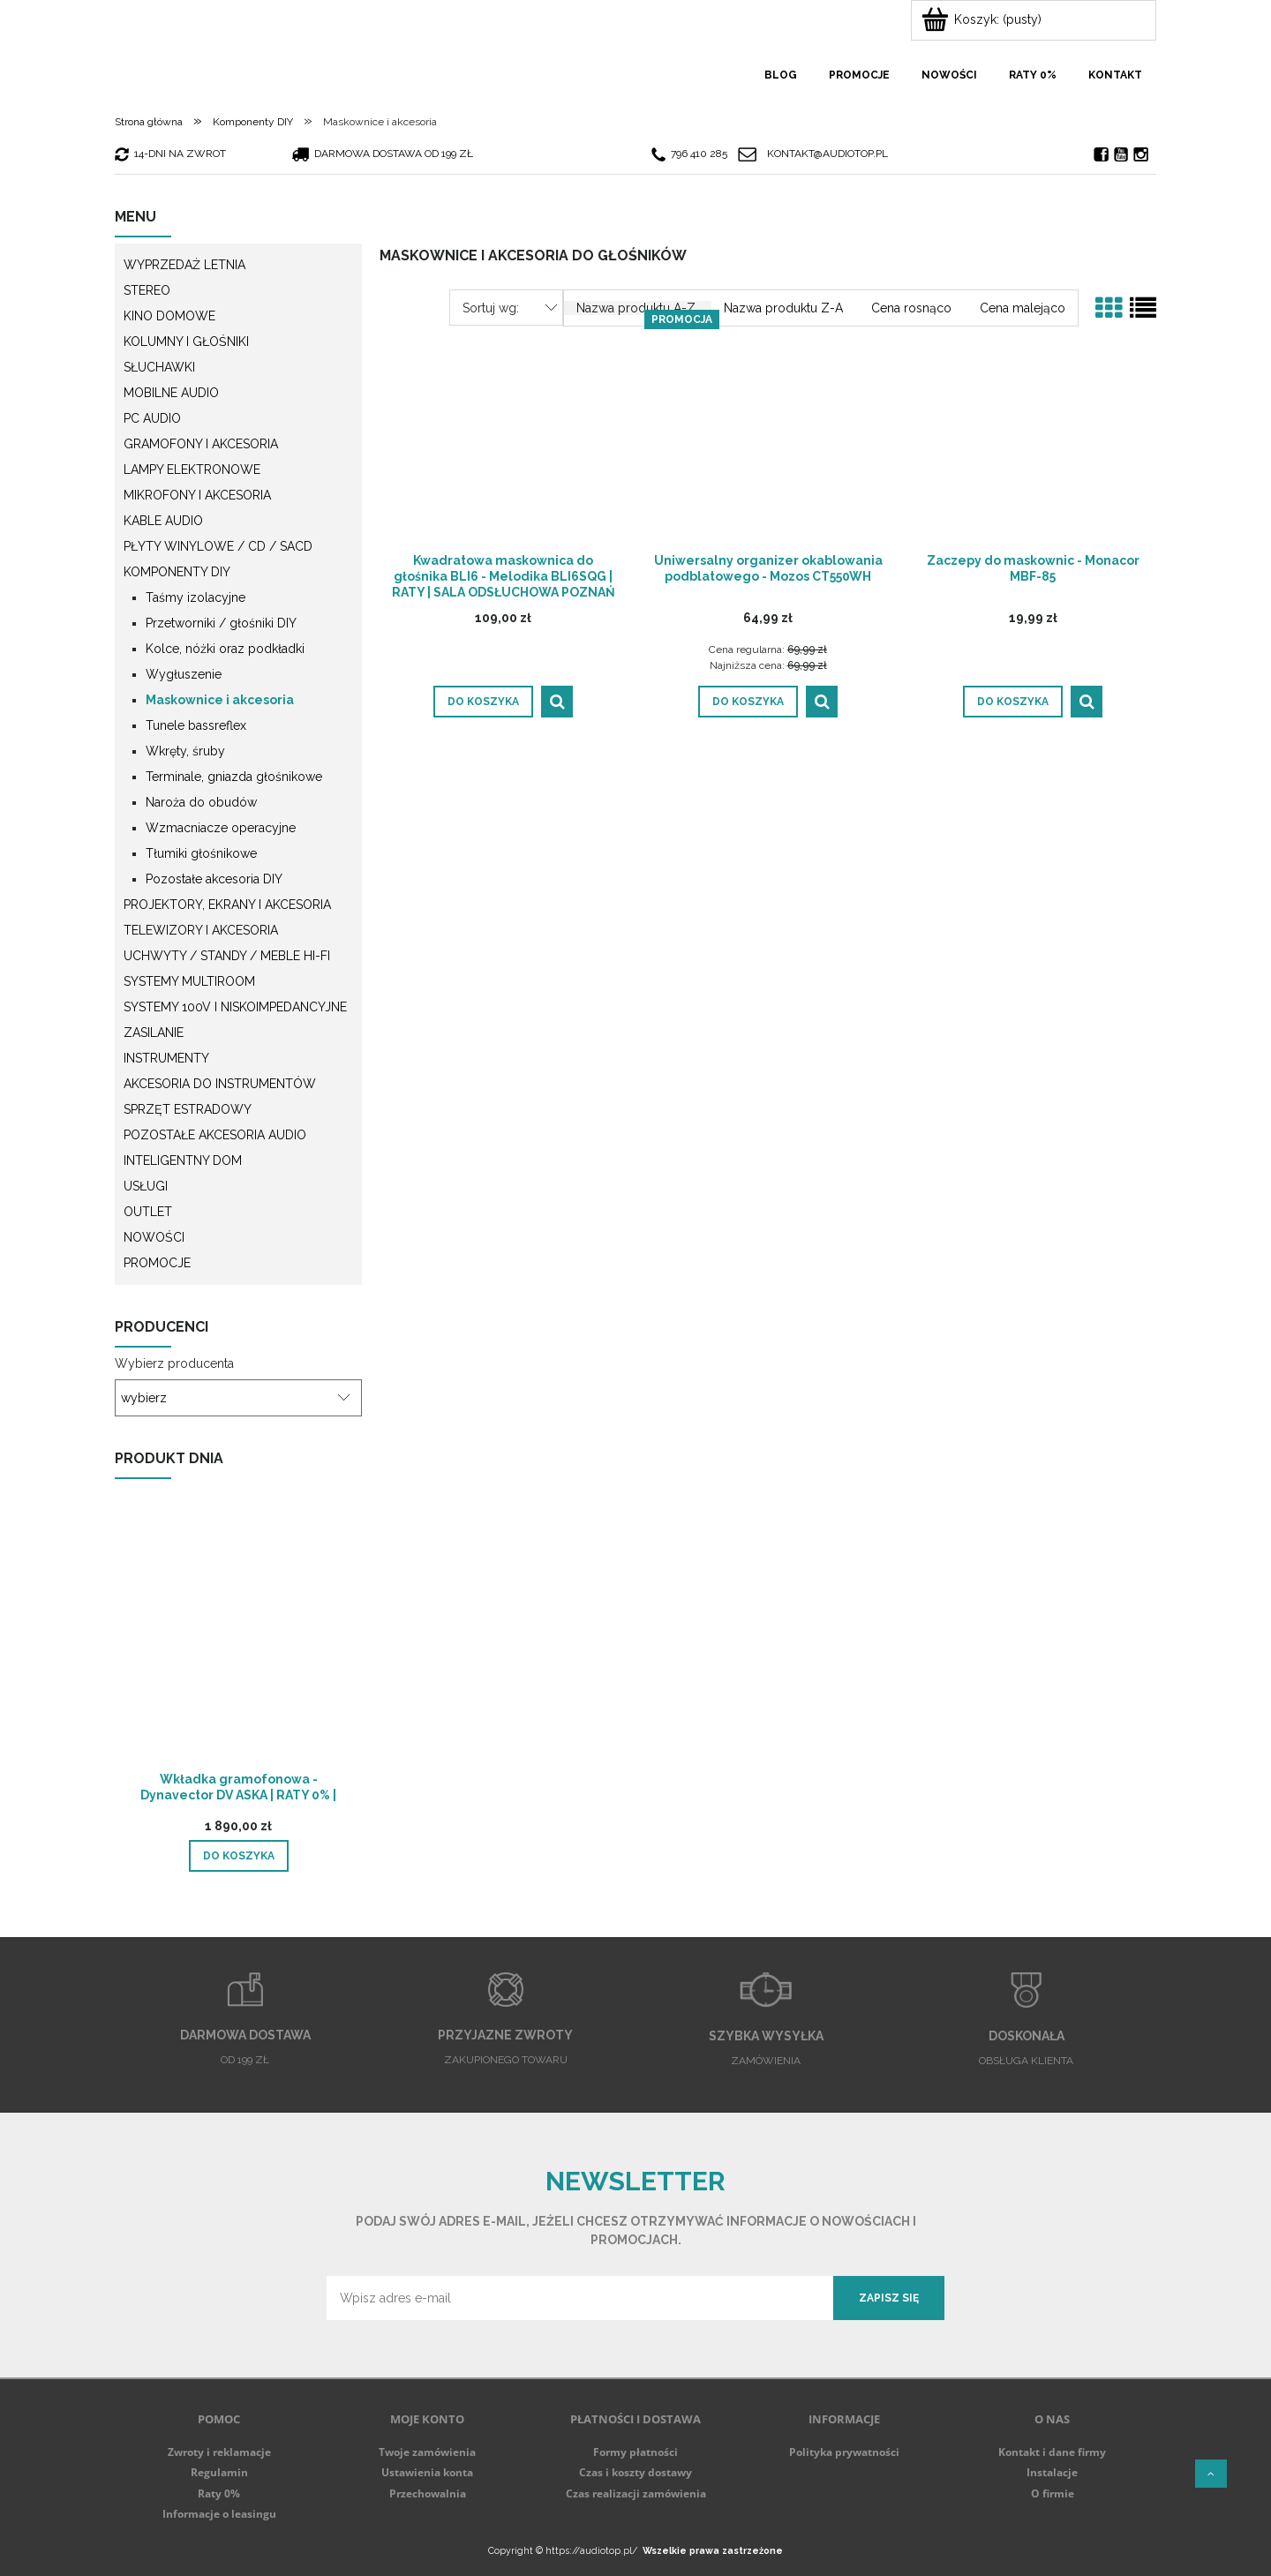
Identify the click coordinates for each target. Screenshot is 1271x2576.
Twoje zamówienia (427, 2452)
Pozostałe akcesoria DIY (214, 879)
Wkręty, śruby (185, 751)
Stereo (147, 290)
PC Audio (152, 418)
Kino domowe (169, 316)
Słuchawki (159, 367)
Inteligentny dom (183, 1160)
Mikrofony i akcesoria (197, 495)
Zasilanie (154, 1032)
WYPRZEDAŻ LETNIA (184, 265)
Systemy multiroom (189, 981)
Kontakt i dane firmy (1052, 2452)
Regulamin (219, 2472)
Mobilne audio (171, 393)
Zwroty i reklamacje (219, 2452)
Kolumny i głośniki (186, 341)
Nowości (154, 1237)
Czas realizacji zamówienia (636, 2493)
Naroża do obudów (201, 802)
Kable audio (163, 521)
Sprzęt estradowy (188, 1109)
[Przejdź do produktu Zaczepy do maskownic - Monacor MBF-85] (1032, 433)
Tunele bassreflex (196, 725)
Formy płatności (635, 2452)
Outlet (148, 1212)
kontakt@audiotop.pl (827, 153)
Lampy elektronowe (192, 469)
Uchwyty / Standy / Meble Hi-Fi (227, 956)
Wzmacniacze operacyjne (221, 828)
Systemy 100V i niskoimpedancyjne (235, 1007)
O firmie (1052, 2493)
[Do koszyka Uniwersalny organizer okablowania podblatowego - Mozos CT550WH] (748, 701)
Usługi (146, 1186)
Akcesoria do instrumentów (220, 1084)
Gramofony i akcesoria (201, 444)
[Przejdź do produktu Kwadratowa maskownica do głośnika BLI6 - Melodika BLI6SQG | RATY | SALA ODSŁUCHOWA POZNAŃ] (503, 433)
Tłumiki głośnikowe (201, 853)
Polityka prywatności (844, 2452)
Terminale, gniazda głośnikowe (234, 777)
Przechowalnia (427, 2493)
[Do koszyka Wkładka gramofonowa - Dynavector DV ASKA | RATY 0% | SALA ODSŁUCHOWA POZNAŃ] (239, 1856)
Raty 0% (219, 2493)
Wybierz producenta (174, 1363)
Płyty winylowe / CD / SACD (218, 546)
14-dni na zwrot (170, 154)
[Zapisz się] (888, 2298)
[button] (557, 701)
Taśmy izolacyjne (195, 597)
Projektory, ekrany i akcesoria (227, 904)
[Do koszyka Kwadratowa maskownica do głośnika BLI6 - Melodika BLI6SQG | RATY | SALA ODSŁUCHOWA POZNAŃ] (483, 701)
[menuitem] (780, 75)
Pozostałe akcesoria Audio (215, 1135)
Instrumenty (166, 1058)
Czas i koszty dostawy (635, 2472)
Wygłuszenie (184, 674)
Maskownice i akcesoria (220, 700)
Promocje (157, 1263)
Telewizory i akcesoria (201, 930)
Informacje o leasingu (219, 2513)
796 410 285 (689, 154)
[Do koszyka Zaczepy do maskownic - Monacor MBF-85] (1013, 701)
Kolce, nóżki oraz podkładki (225, 649)
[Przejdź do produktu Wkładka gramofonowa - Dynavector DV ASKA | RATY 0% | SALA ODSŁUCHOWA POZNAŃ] (238, 1655)
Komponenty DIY (177, 572)
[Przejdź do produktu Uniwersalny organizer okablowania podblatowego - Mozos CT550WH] (768, 433)
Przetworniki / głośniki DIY (221, 623)
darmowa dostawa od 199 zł (384, 154)
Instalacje (1052, 2472)
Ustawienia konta (427, 2472)
